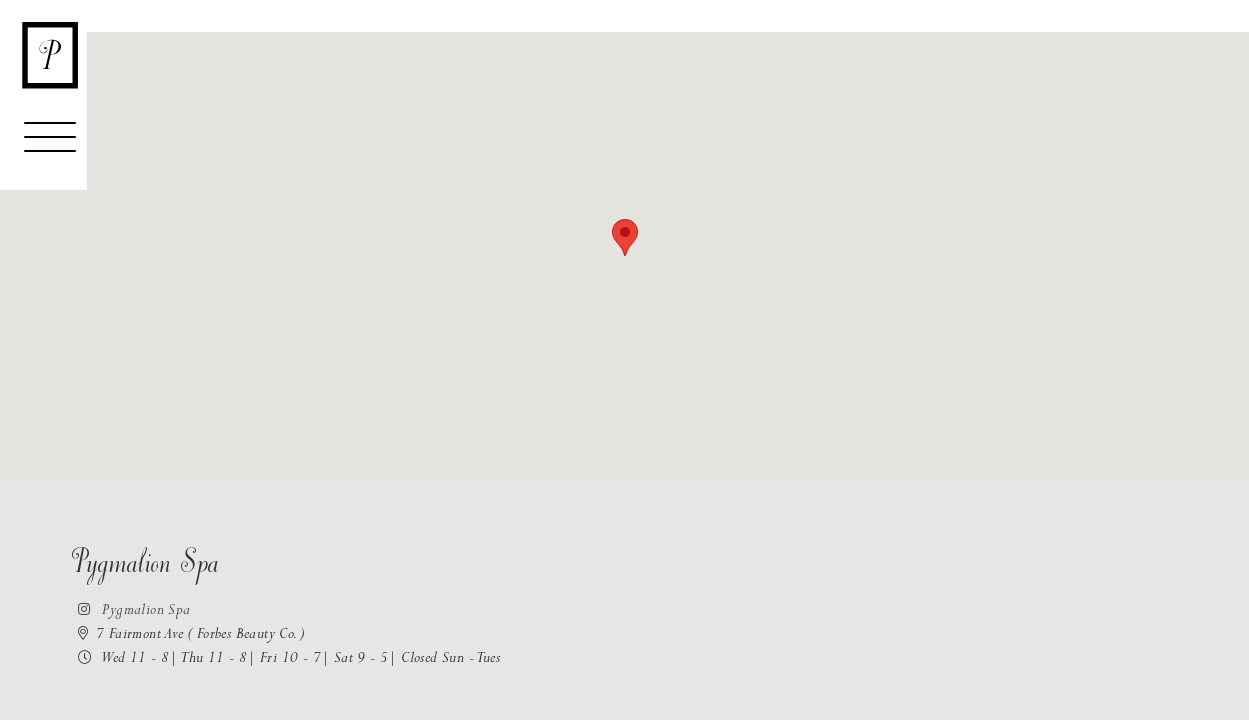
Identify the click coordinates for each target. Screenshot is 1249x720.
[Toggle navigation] (50, 146)
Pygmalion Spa (130, 611)
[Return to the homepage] (50, 55)
